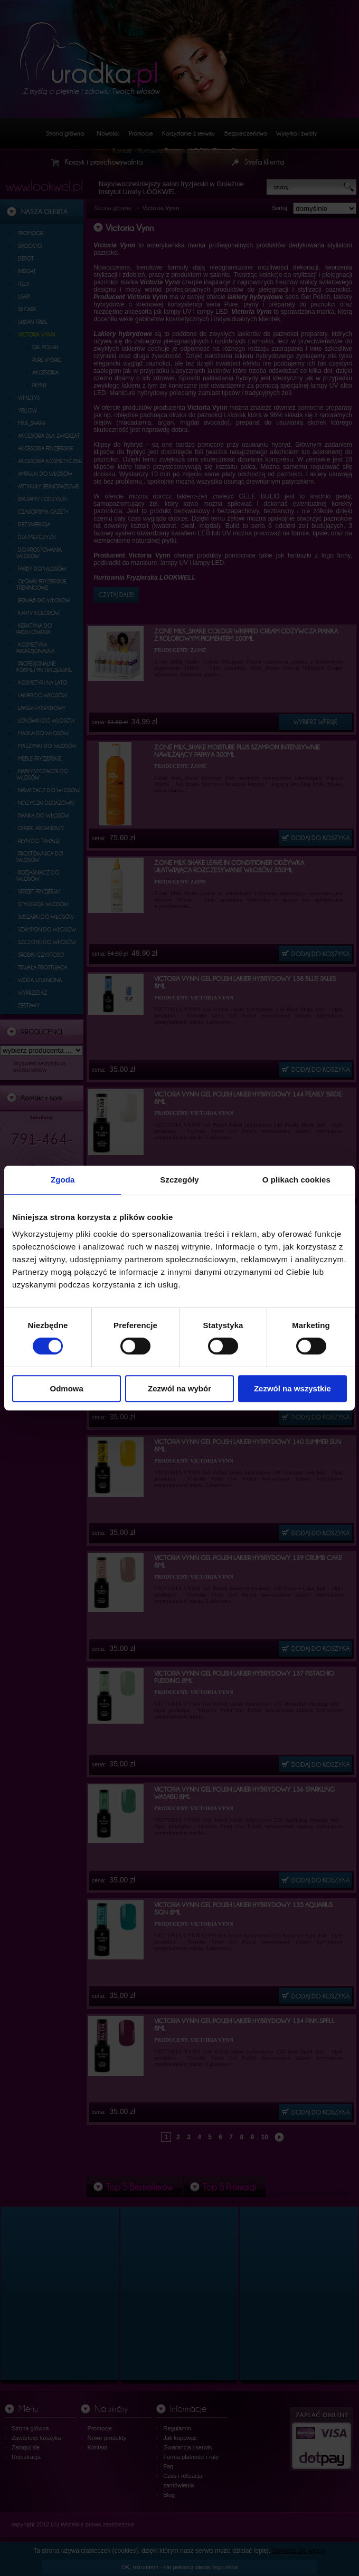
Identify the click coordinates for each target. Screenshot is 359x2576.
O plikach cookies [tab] (296, 1179)
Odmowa (66, 1388)
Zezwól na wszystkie (292, 1388)
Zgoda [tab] (63, 1179)
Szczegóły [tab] (179, 1179)
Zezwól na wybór (179, 1388)
